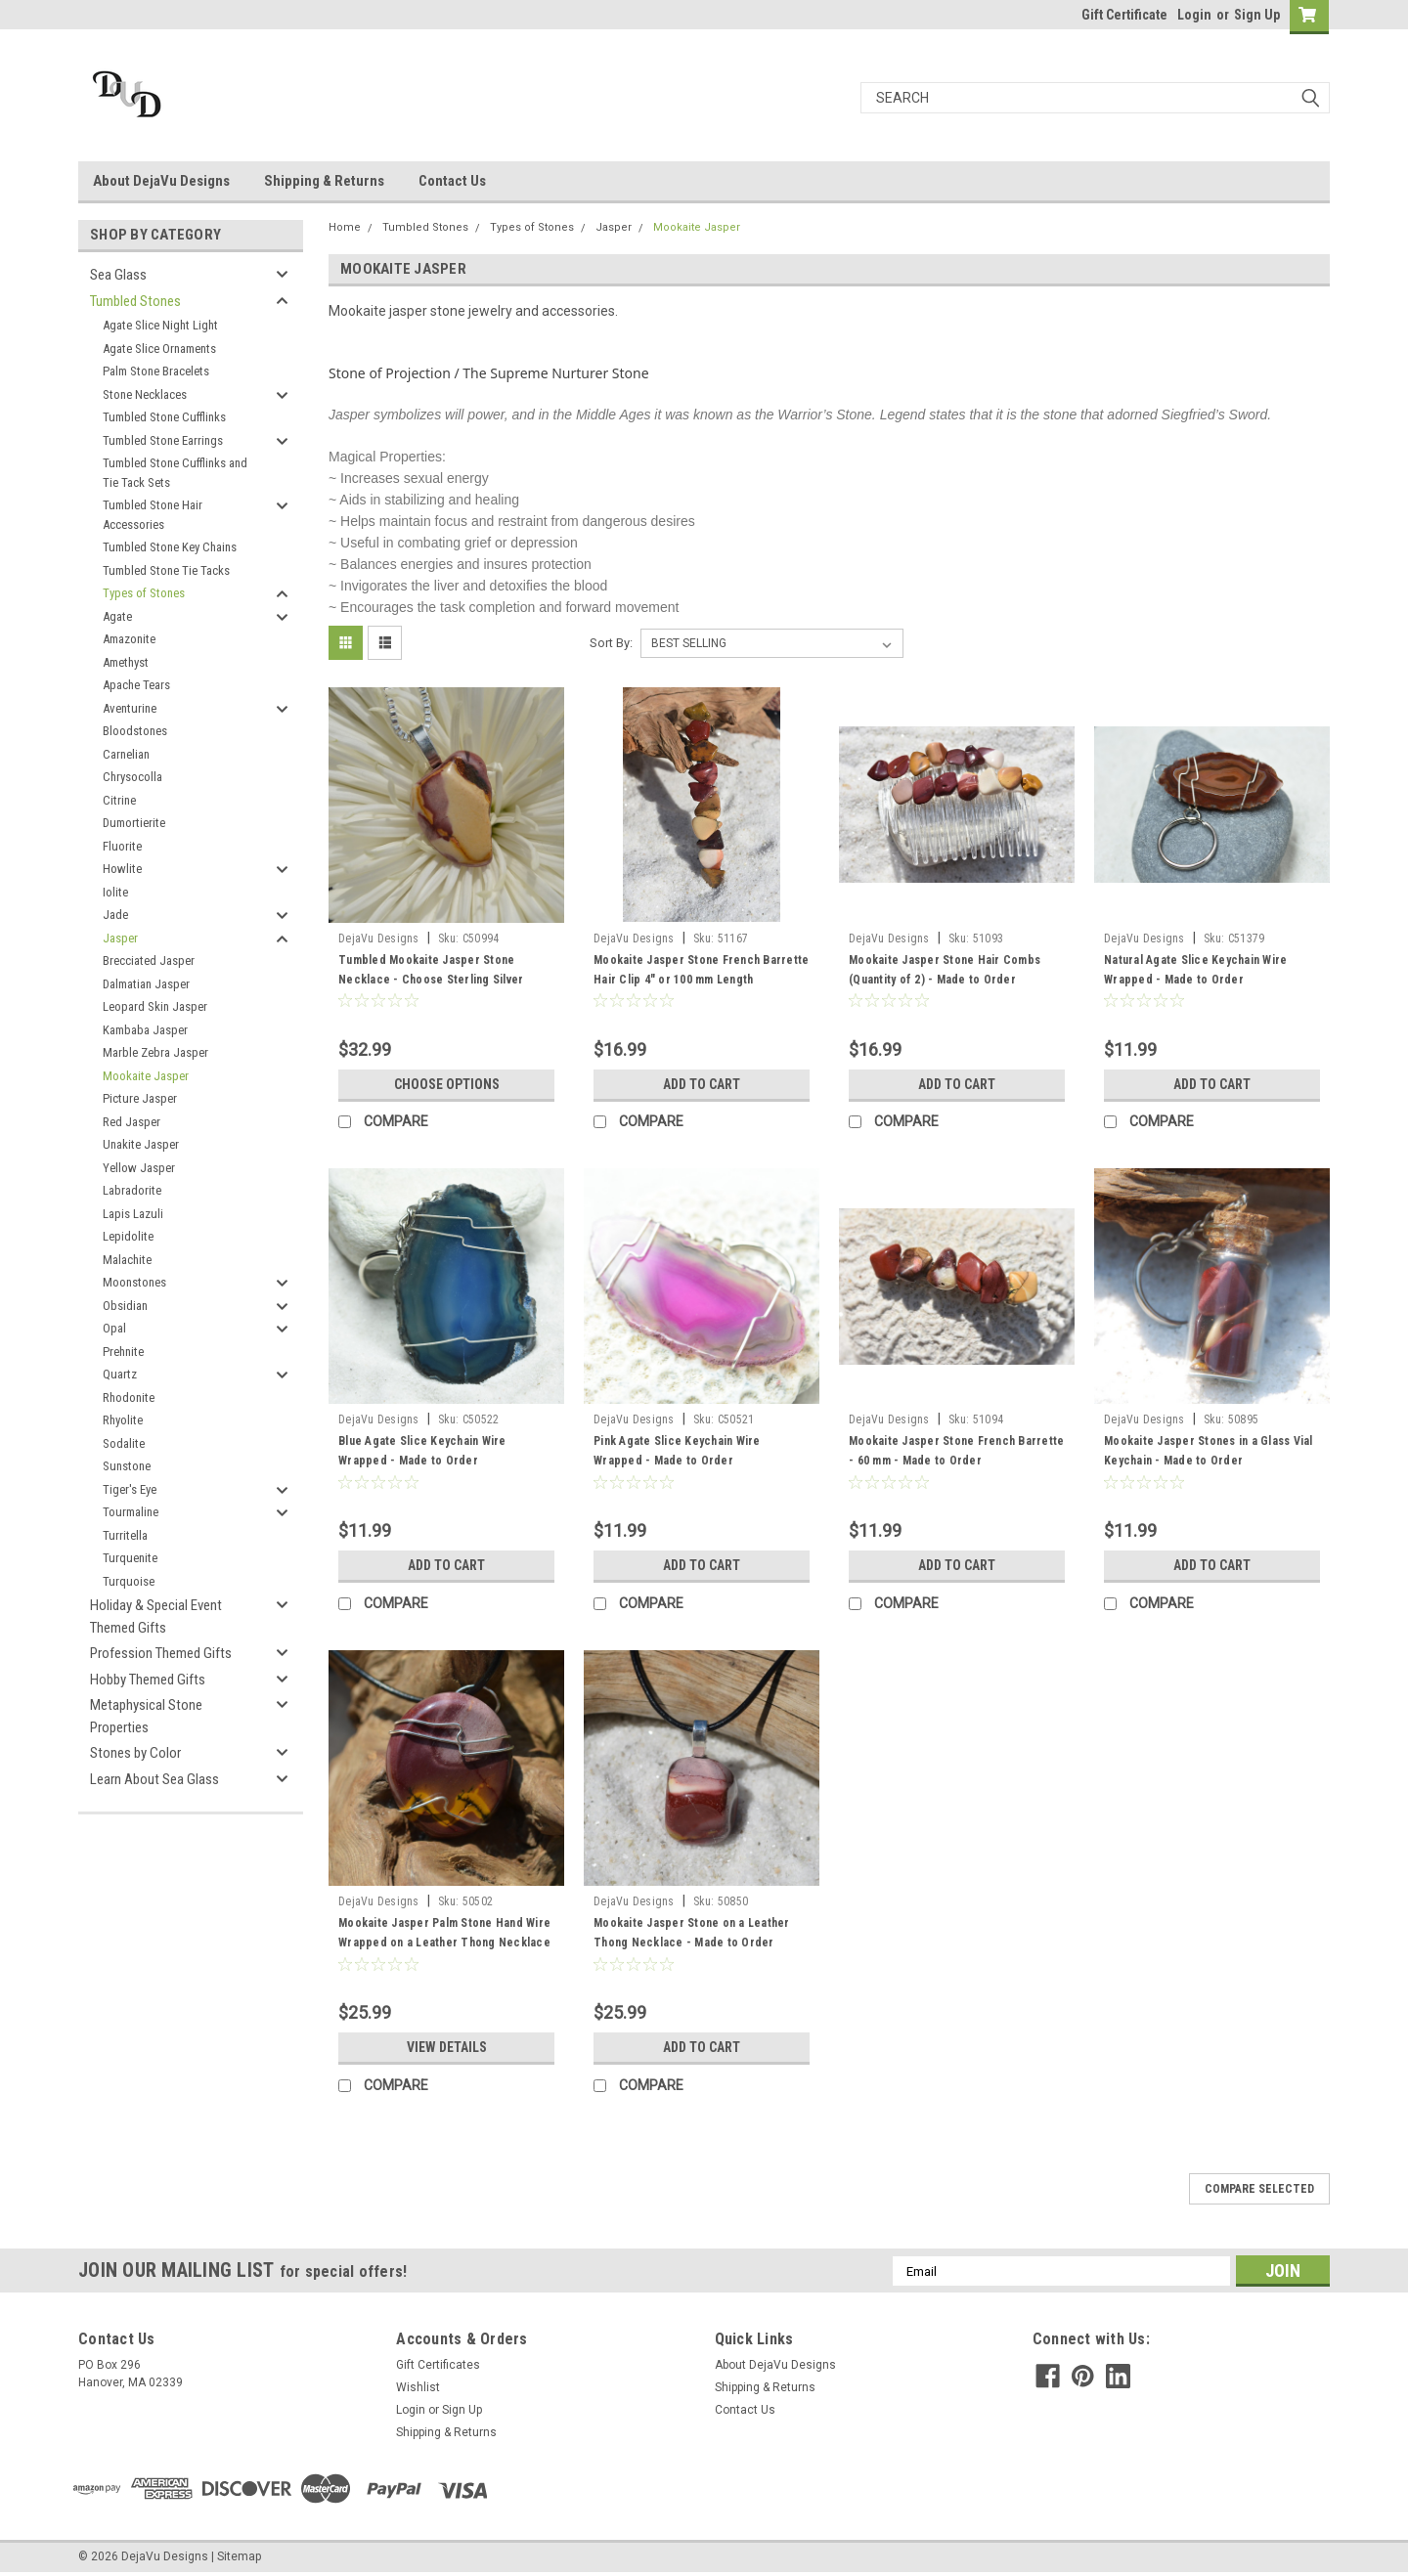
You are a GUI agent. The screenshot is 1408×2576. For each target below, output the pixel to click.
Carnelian (126, 754)
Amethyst (126, 662)
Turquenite (130, 1557)
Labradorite (132, 1190)
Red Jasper (131, 1121)
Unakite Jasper (141, 1144)
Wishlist (418, 2387)
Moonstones (134, 1282)
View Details (447, 2047)
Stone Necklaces (145, 394)
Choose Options (447, 1084)
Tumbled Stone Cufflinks (164, 417)
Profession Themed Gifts (161, 1653)
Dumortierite (134, 822)
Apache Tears (136, 684)
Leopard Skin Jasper (155, 1006)
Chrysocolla (132, 776)
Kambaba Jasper (145, 1030)
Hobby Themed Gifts (147, 1679)
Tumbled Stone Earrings (163, 440)
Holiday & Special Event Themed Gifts (156, 1616)
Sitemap (239, 2556)
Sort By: (611, 642)
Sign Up (1257, 14)
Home (345, 227)
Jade (115, 914)
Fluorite (122, 846)
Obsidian (125, 1305)
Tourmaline (130, 1512)
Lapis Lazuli (133, 1213)
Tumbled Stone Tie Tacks (166, 570)
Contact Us (452, 181)
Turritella (125, 1535)
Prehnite (123, 1351)
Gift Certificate (1124, 14)
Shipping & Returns (324, 181)
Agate (117, 616)
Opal (114, 1328)
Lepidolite (128, 1236)
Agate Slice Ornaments (159, 348)
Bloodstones (135, 730)
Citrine (119, 800)
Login (1194, 14)
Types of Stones (144, 593)
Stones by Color (135, 1753)
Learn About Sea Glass (154, 1779)
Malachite (127, 1259)
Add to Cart (701, 1084)
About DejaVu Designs (161, 181)
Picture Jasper (140, 1098)
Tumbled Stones (135, 301)
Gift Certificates (438, 2365)
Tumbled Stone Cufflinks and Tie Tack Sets (175, 473)
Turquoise (128, 1581)
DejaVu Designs (378, 938)
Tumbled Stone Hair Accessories (152, 515)
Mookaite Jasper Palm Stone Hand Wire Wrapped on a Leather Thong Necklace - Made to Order (444, 1942)
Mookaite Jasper (146, 1076)
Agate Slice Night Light (160, 325)
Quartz (120, 1374)
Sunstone (127, 1466)
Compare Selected (1259, 2189)
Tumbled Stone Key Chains (170, 547)
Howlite (122, 868)
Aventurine (129, 708)
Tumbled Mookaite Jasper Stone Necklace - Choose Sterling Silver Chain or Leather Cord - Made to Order (444, 979)
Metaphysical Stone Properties (146, 1716)
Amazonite (129, 639)
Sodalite (124, 1443)
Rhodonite (128, 1397)
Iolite (115, 892)
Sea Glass (118, 275)
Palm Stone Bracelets (156, 371)
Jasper (120, 938)
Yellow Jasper (139, 1167)
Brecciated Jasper (149, 960)
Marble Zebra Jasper (155, 1052)
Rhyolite (123, 1420)
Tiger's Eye (129, 1489)
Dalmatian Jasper (146, 984)
